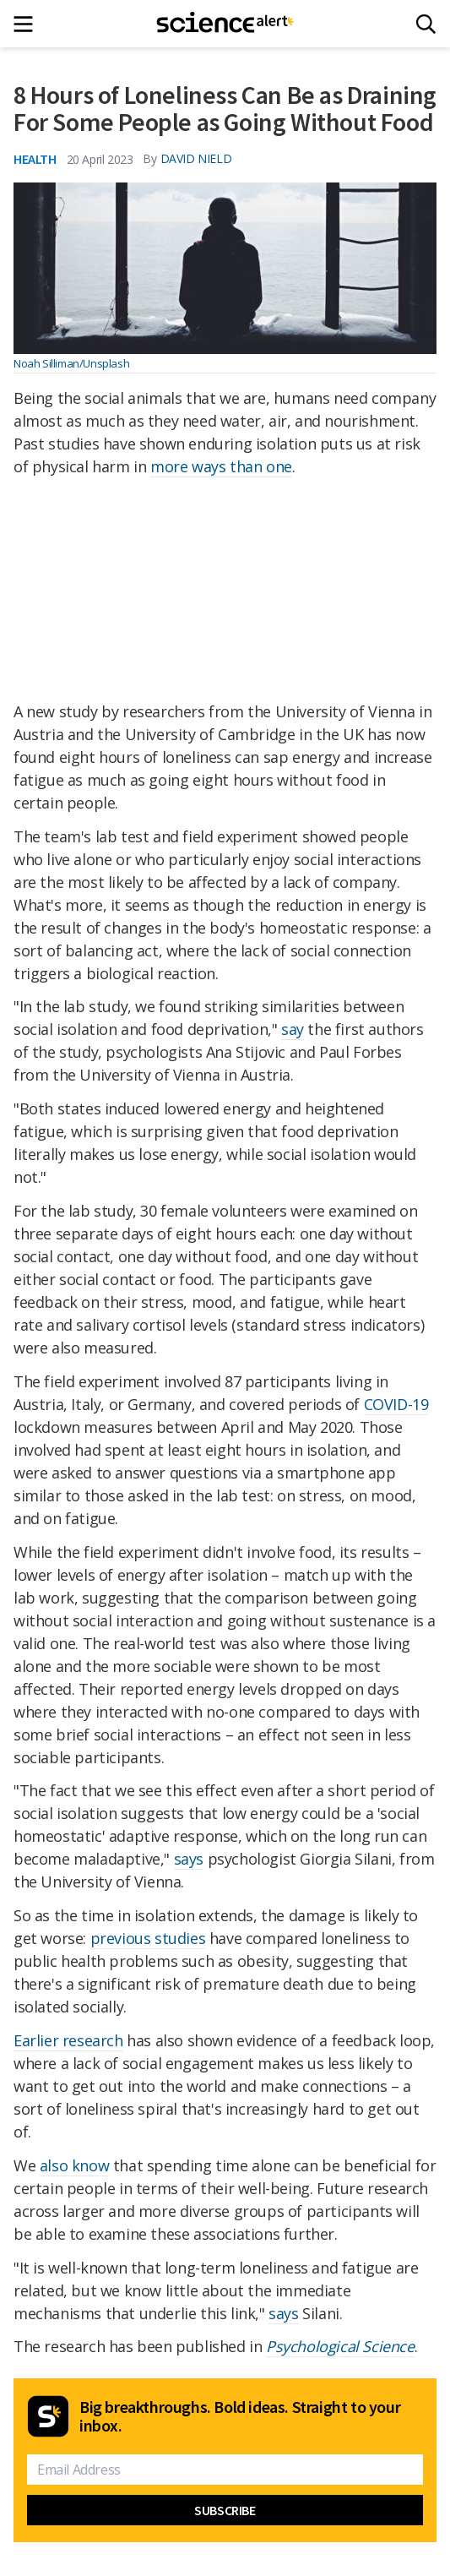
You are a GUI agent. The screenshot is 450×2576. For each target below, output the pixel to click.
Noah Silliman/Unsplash (71, 363)
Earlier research (68, 2040)
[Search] (425, 24)
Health (35, 158)
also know (74, 2165)
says (188, 1859)
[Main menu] (28, 24)
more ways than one (221, 466)
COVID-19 (396, 1404)
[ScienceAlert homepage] (225, 24)
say (292, 1029)
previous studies (148, 1938)
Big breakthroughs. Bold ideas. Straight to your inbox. (239, 2416)
